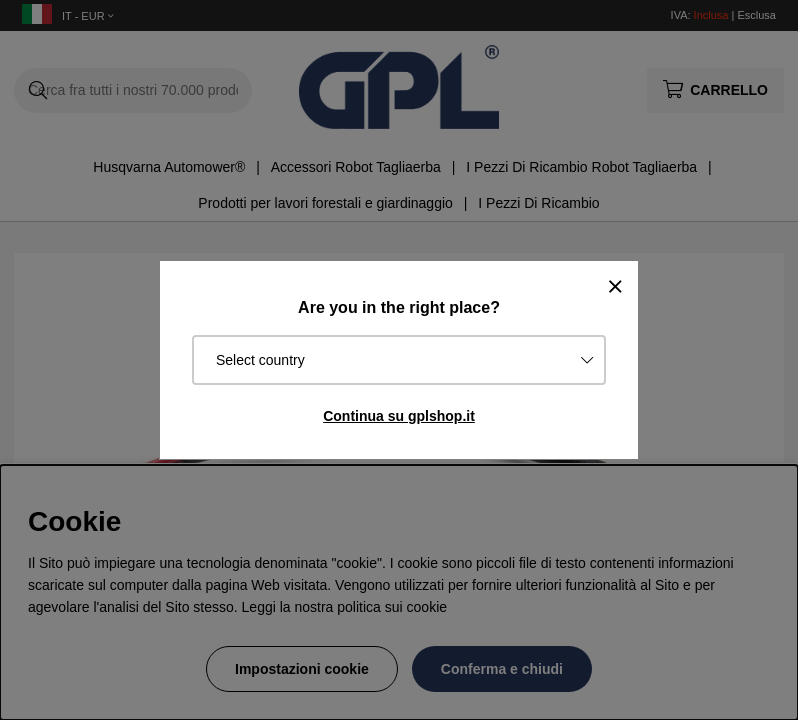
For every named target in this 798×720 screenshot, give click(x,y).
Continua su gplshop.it (399, 416)
